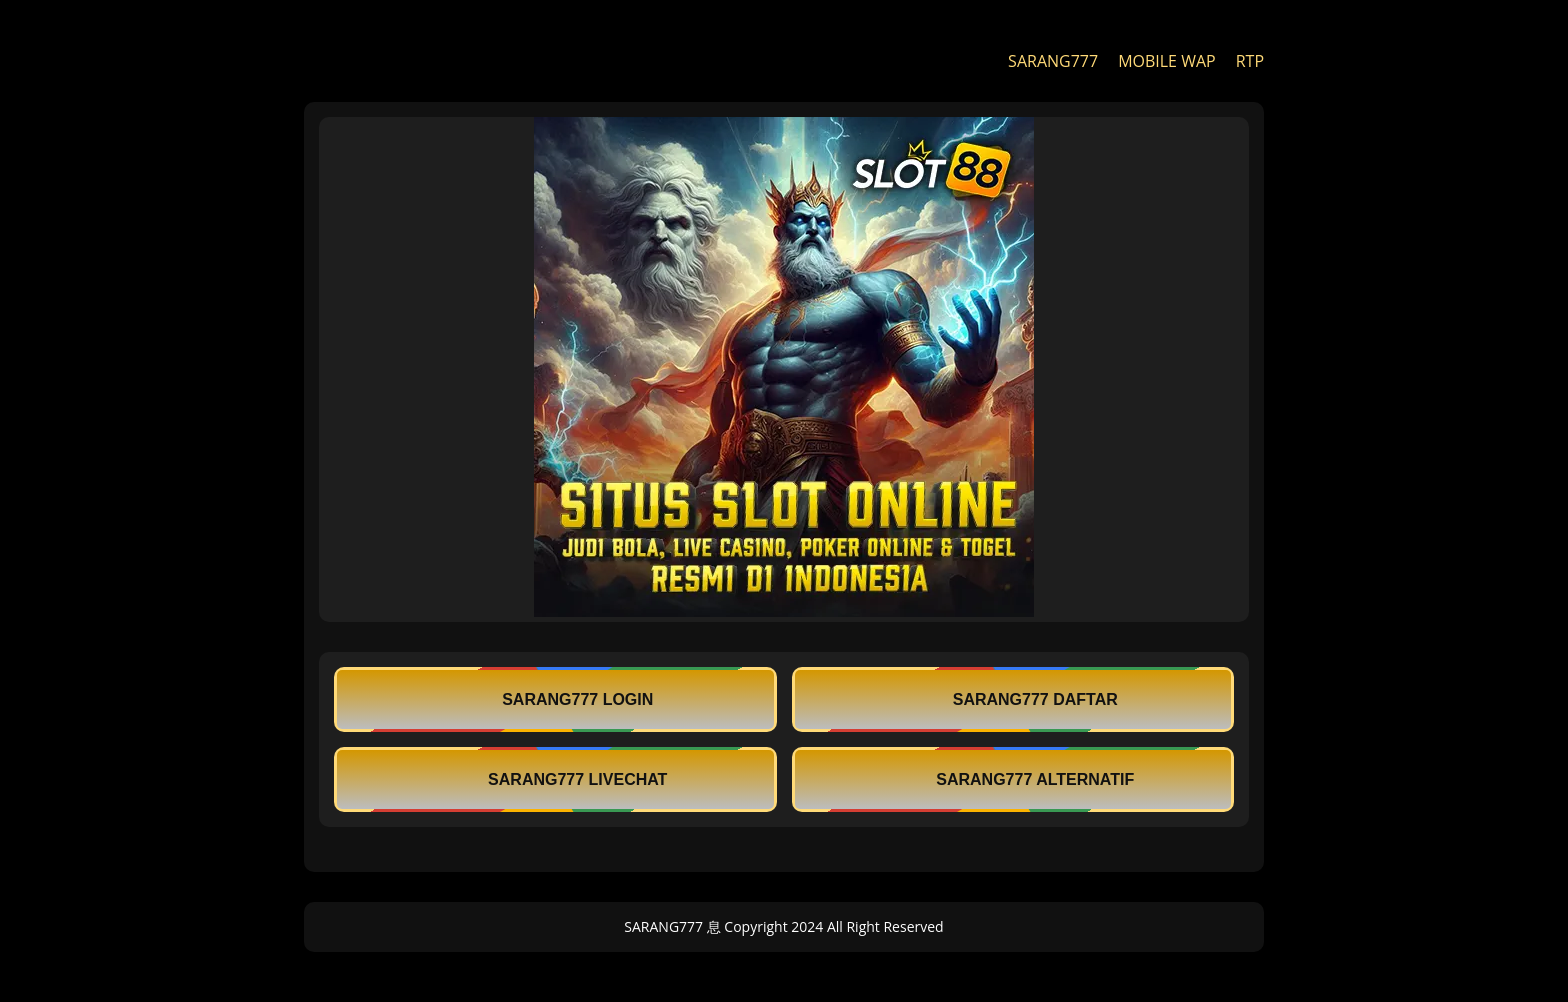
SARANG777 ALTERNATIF (1012, 779)
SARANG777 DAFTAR (1013, 699)
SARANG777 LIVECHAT (555, 779)
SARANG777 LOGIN (555, 699)
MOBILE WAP (1167, 61)
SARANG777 (1053, 61)
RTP (1250, 61)
